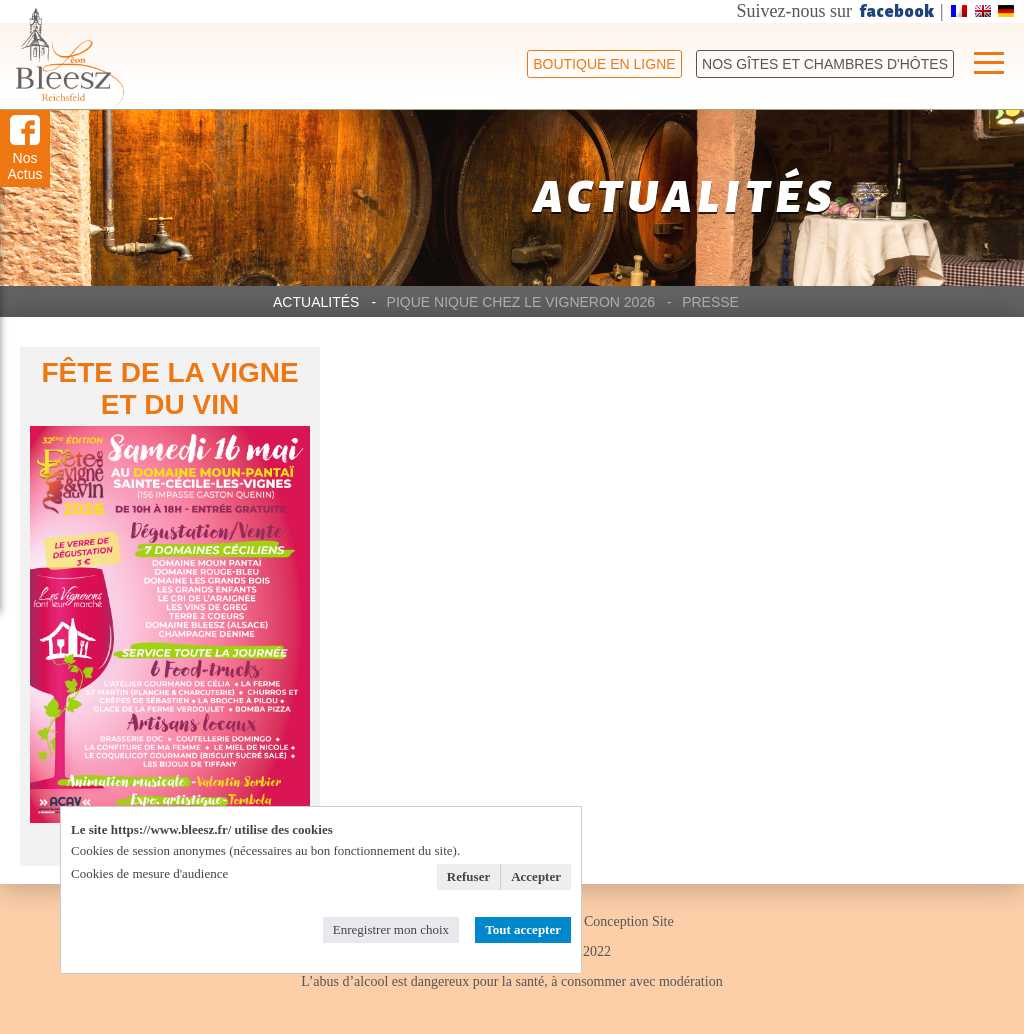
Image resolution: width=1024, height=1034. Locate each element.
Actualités (316, 302)
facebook (897, 12)
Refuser (468, 876)
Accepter (536, 876)
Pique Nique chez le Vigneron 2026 (521, 302)
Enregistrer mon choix (391, 929)
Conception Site (629, 921)
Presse (710, 302)
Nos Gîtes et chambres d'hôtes (825, 64)
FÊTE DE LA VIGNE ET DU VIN (169, 388)
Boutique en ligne (604, 64)
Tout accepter (523, 929)
